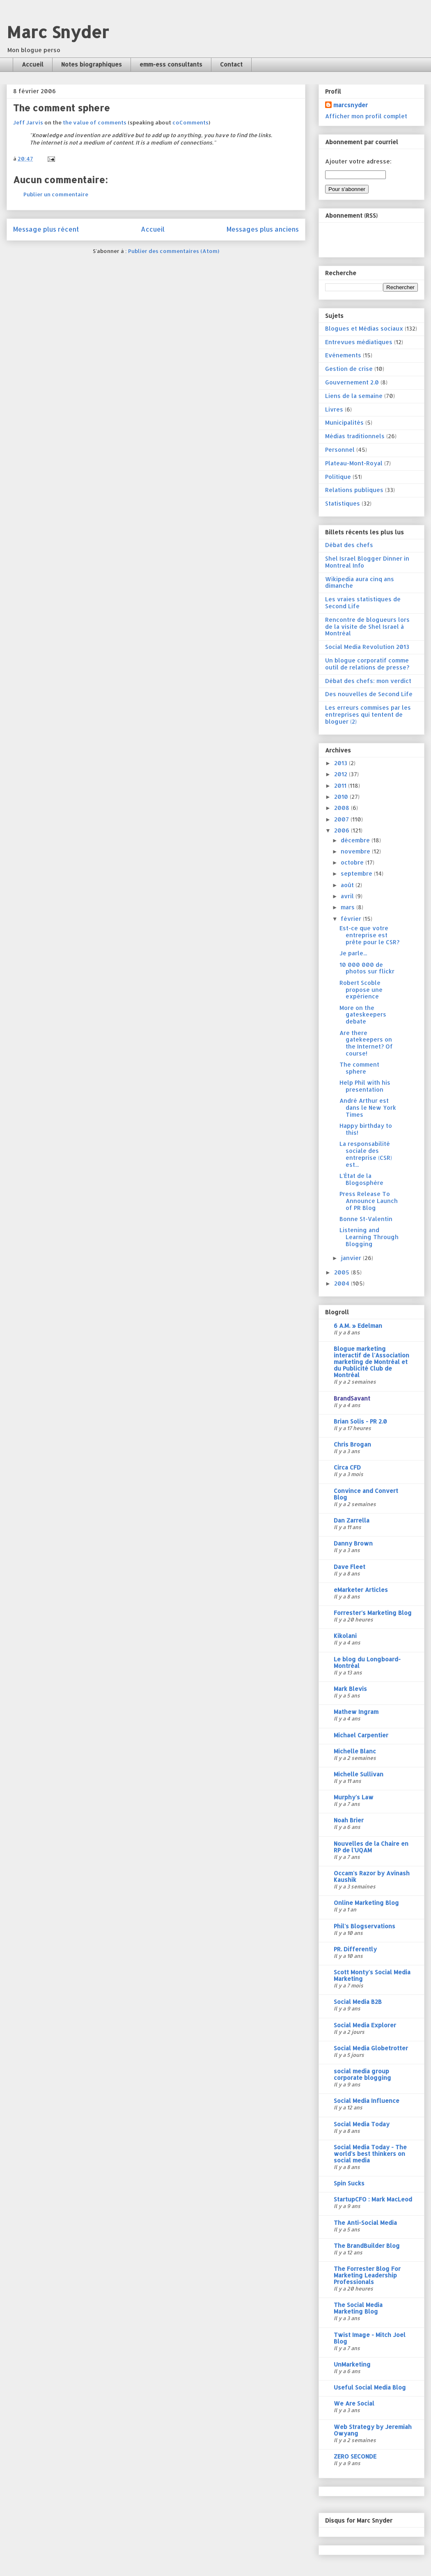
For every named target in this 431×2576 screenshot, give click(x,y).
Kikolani (345, 1635)
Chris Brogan (352, 1444)
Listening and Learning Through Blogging (369, 1236)
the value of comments (94, 122)
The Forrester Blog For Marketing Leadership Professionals (367, 2275)
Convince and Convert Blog (366, 1494)
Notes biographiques (91, 64)
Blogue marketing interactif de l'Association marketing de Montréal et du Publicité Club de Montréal (371, 1361)
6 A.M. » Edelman (358, 1325)
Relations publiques (354, 489)
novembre (356, 851)
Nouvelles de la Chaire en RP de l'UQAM (371, 1847)
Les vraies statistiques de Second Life (363, 603)
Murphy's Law (354, 1797)
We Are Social (354, 2403)
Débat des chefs (349, 544)
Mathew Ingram (356, 1711)
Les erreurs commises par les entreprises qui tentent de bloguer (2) (368, 714)
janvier (352, 1257)
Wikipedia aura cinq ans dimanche (359, 582)
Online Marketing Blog (366, 1902)
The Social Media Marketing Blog (358, 2308)
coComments (190, 122)
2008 (342, 807)
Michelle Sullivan (358, 1774)
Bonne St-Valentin (365, 1218)
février (352, 918)
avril (348, 895)
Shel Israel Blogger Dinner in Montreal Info (367, 562)
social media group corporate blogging (362, 2074)
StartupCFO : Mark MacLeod (373, 2199)
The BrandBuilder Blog (367, 2245)
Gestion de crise (349, 368)
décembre (356, 840)
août (348, 884)
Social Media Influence (366, 2100)
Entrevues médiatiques (358, 341)
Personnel (340, 449)
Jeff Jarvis (28, 122)
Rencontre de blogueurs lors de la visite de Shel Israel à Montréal (367, 626)
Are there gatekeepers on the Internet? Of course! (366, 1043)
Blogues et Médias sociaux (364, 328)
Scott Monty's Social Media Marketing (372, 1975)
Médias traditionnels (355, 435)
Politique (338, 476)
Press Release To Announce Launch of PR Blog (368, 1200)
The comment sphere (359, 1068)
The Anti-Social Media (365, 2222)
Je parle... (353, 953)
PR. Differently (355, 1949)
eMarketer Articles (361, 1589)
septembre (357, 873)
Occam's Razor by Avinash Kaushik (372, 1876)
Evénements (343, 355)
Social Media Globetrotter (371, 2048)
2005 (342, 1272)
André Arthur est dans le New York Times (367, 1107)
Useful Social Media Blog (370, 2387)
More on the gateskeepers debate (362, 1014)
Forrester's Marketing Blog (373, 1612)
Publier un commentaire (55, 194)
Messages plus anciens (263, 229)
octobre (353, 862)
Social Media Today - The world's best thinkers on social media (370, 2154)
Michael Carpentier (361, 1735)
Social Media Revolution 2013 (367, 646)
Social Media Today (362, 2124)
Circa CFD (347, 1467)
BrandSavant (352, 1398)
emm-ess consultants (171, 64)
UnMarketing (352, 2364)
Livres (334, 409)
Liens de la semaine (354, 395)
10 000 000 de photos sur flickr (366, 968)
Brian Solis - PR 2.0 (360, 1421)
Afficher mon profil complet (366, 116)
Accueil (33, 64)
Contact (231, 64)
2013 (341, 762)
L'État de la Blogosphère (361, 1179)
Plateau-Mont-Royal (354, 463)
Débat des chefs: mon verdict (368, 680)
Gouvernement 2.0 (352, 382)
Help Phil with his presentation (364, 1086)
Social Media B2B (358, 2001)
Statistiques (342, 503)
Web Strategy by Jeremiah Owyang (373, 2430)
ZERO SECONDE (355, 2456)
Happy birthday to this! (365, 1129)
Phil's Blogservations (364, 1926)
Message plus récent (46, 229)
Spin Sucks (349, 2183)
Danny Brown (353, 1543)
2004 (342, 1283)
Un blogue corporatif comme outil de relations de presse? (367, 664)
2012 (341, 773)
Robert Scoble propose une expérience (361, 989)
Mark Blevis (350, 1688)
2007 (342, 819)
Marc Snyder (58, 31)
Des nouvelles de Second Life (369, 693)
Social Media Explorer (365, 2025)
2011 (341, 785)
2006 (342, 830)
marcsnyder (350, 104)
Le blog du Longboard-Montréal (367, 1662)
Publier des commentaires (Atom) (173, 251)
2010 (342, 796)
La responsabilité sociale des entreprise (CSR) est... (365, 1154)
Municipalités (344, 422)
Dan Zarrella (351, 1520)
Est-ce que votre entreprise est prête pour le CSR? (369, 935)
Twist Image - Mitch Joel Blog (370, 2338)
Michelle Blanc (355, 1751)
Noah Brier (349, 1820)
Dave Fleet (349, 1566)
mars (348, 907)
